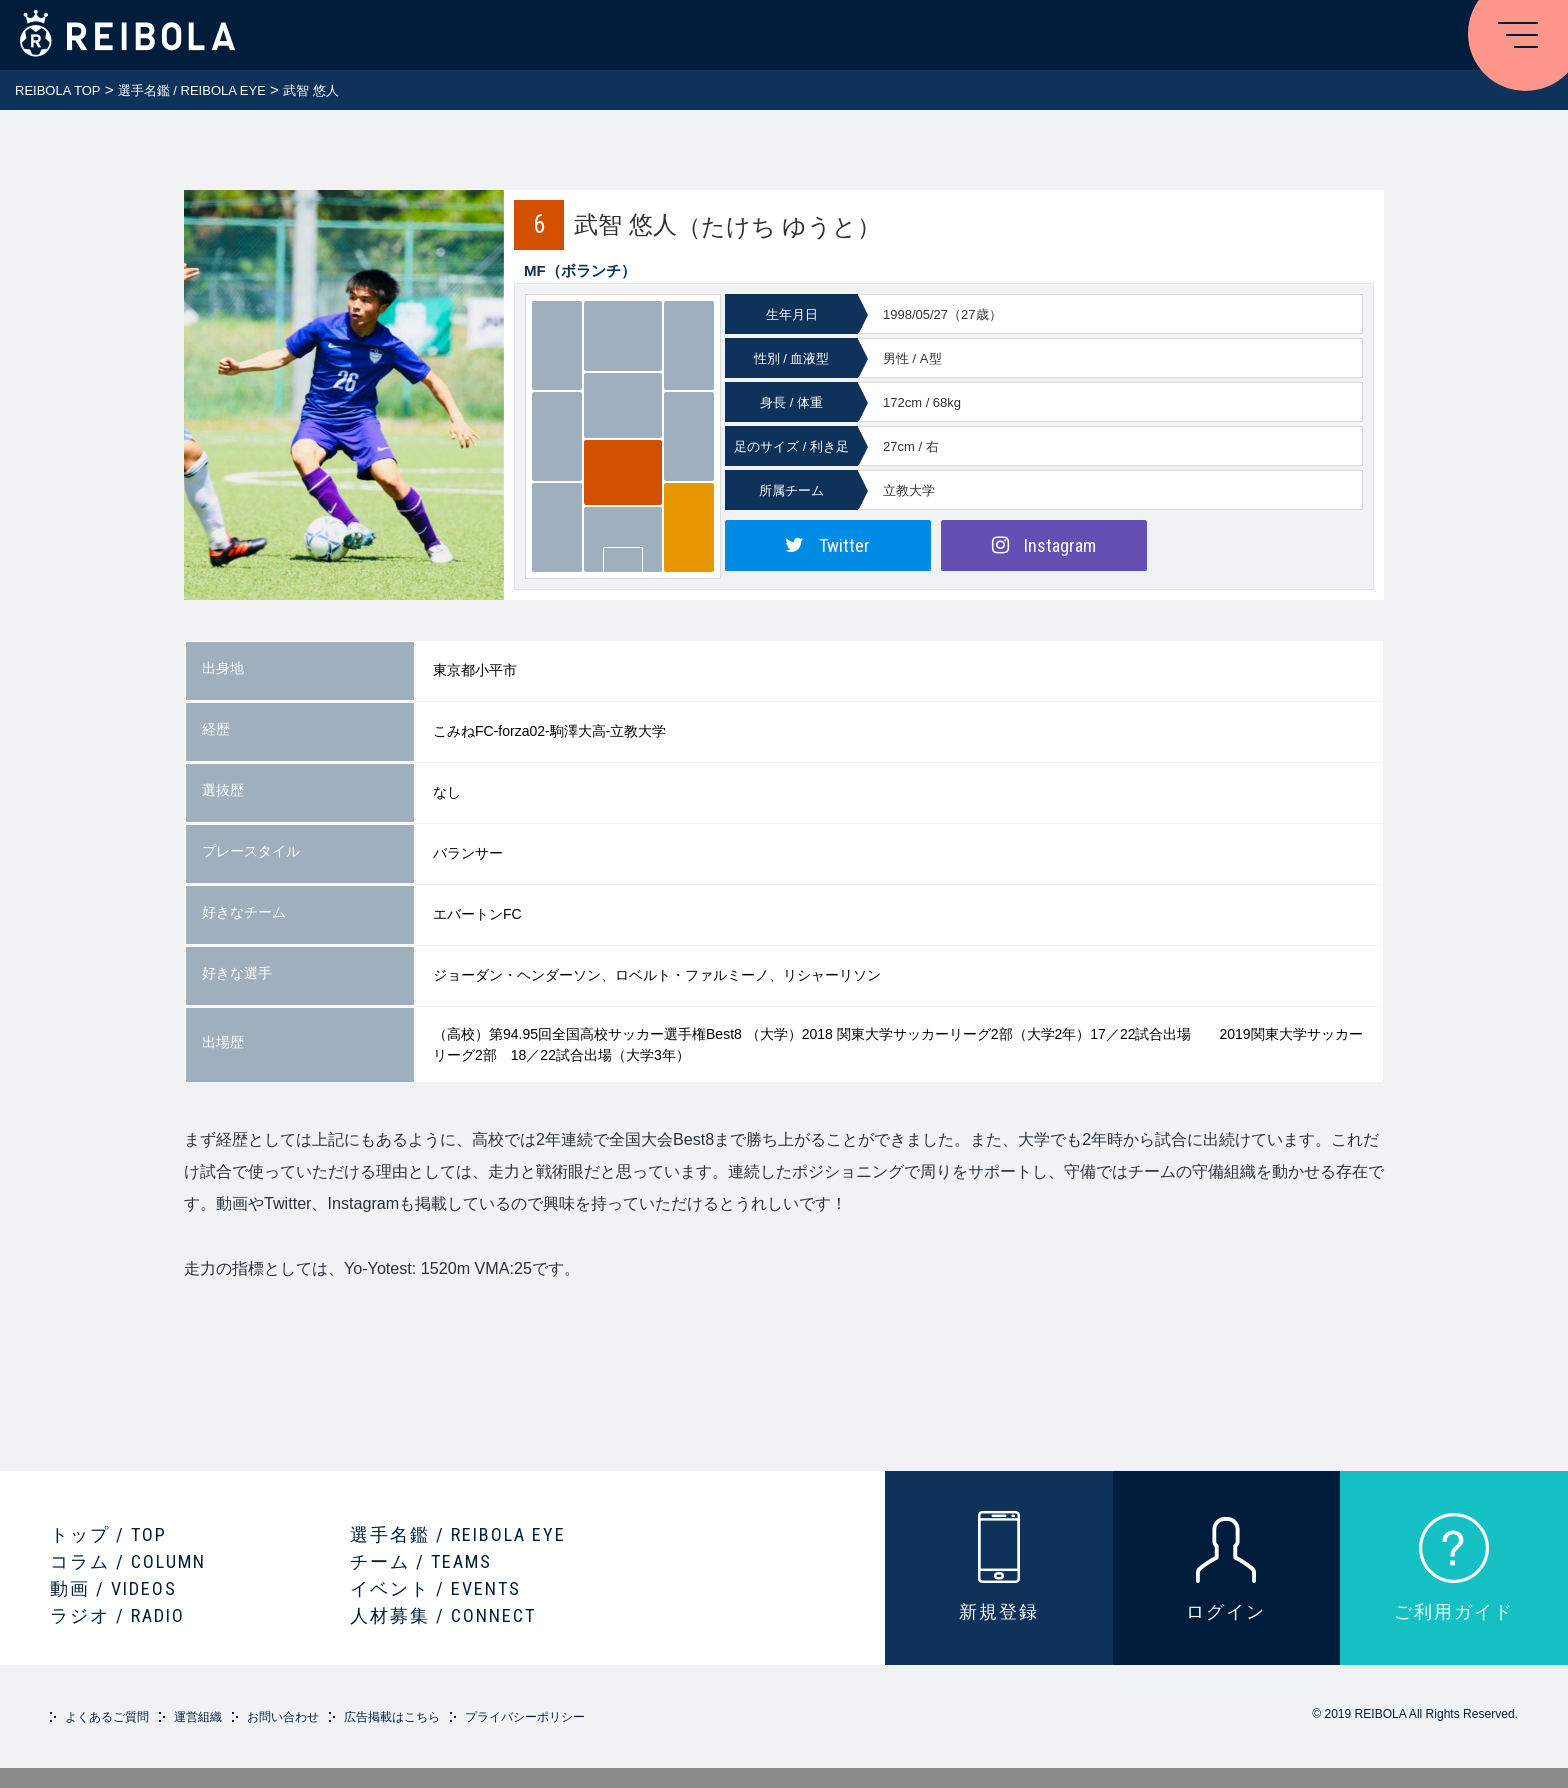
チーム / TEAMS (421, 1561)
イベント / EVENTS (435, 1588)
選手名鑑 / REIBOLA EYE (458, 1534)
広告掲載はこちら (392, 1717)
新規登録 (999, 1611)
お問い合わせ (283, 1717)
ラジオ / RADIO (117, 1615)
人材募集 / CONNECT (443, 1615)
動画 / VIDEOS (113, 1588)
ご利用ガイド (1454, 1611)
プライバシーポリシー (525, 1717)
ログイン (1226, 1611)
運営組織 (198, 1717)
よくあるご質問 (107, 1717)
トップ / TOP (108, 1534)
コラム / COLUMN (128, 1561)
